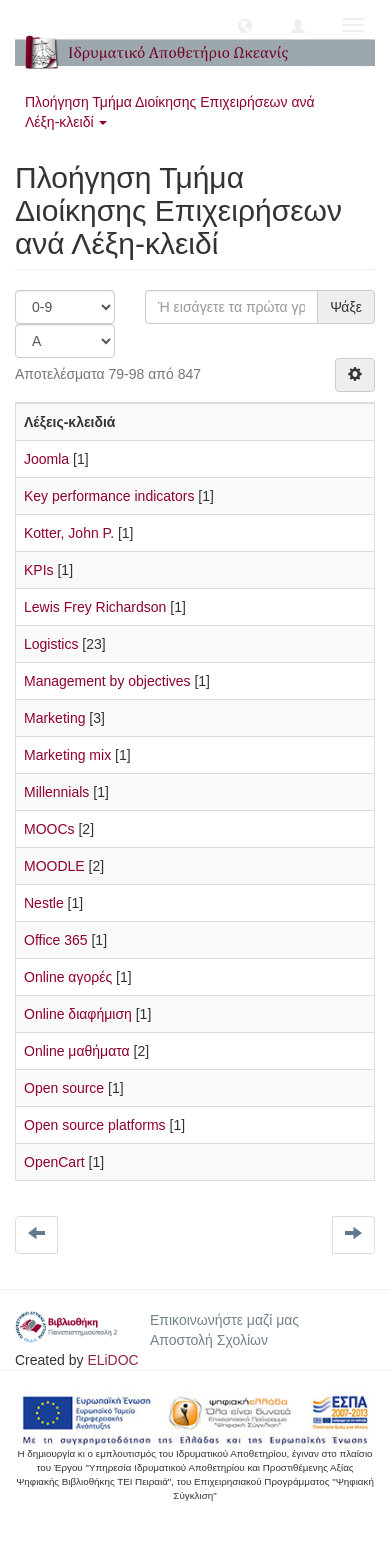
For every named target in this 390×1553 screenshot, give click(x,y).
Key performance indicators (109, 496)
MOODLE (54, 866)
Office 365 (56, 940)
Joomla (46, 459)
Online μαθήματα (77, 1051)
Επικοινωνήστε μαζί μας (224, 1320)
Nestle (44, 903)
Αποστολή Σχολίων (209, 1340)
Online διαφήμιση (78, 1014)
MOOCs (49, 829)
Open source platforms (95, 1125)
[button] (245, 25)
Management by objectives (107, 681)
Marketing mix (67, 755)
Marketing (54, 718)
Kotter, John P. (69, 533)
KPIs (39, 570)
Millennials (56, 792)
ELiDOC (112, 1360)
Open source (64, 1088)
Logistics (51, 644)
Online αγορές (68, 977)
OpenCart (54, 1162)
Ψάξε (346, 307)
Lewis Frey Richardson (95, 607)
